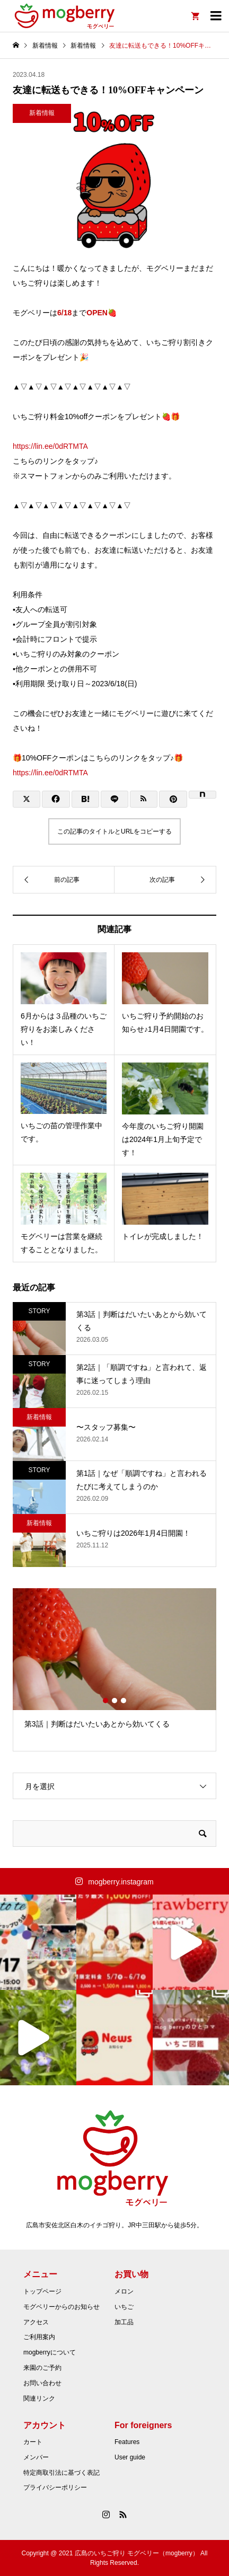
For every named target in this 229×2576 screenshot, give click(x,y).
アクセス (36, 2322)
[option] (114, 1663)
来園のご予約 (42, 2367)
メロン (124, 2291)
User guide (129, 2457)
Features (126, 2442)
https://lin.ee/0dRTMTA (50, 446)
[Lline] (114, 799)
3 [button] (123, 1700)
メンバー (36, 2457)
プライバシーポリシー (55, 2487)
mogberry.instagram (120, 1882)
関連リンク (39, 2398)
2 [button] (114, 1700)
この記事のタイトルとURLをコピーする (114, 831)
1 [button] (105, 1700)
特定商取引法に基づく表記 (61, 2472)
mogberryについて (49, 2352)
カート (32, 2442)
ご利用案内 (39, 2337)
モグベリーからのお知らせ (61, 2307)
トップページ (42, 2291)
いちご (124, 2307)
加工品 (124, 2322)
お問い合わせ (42, 2383)
